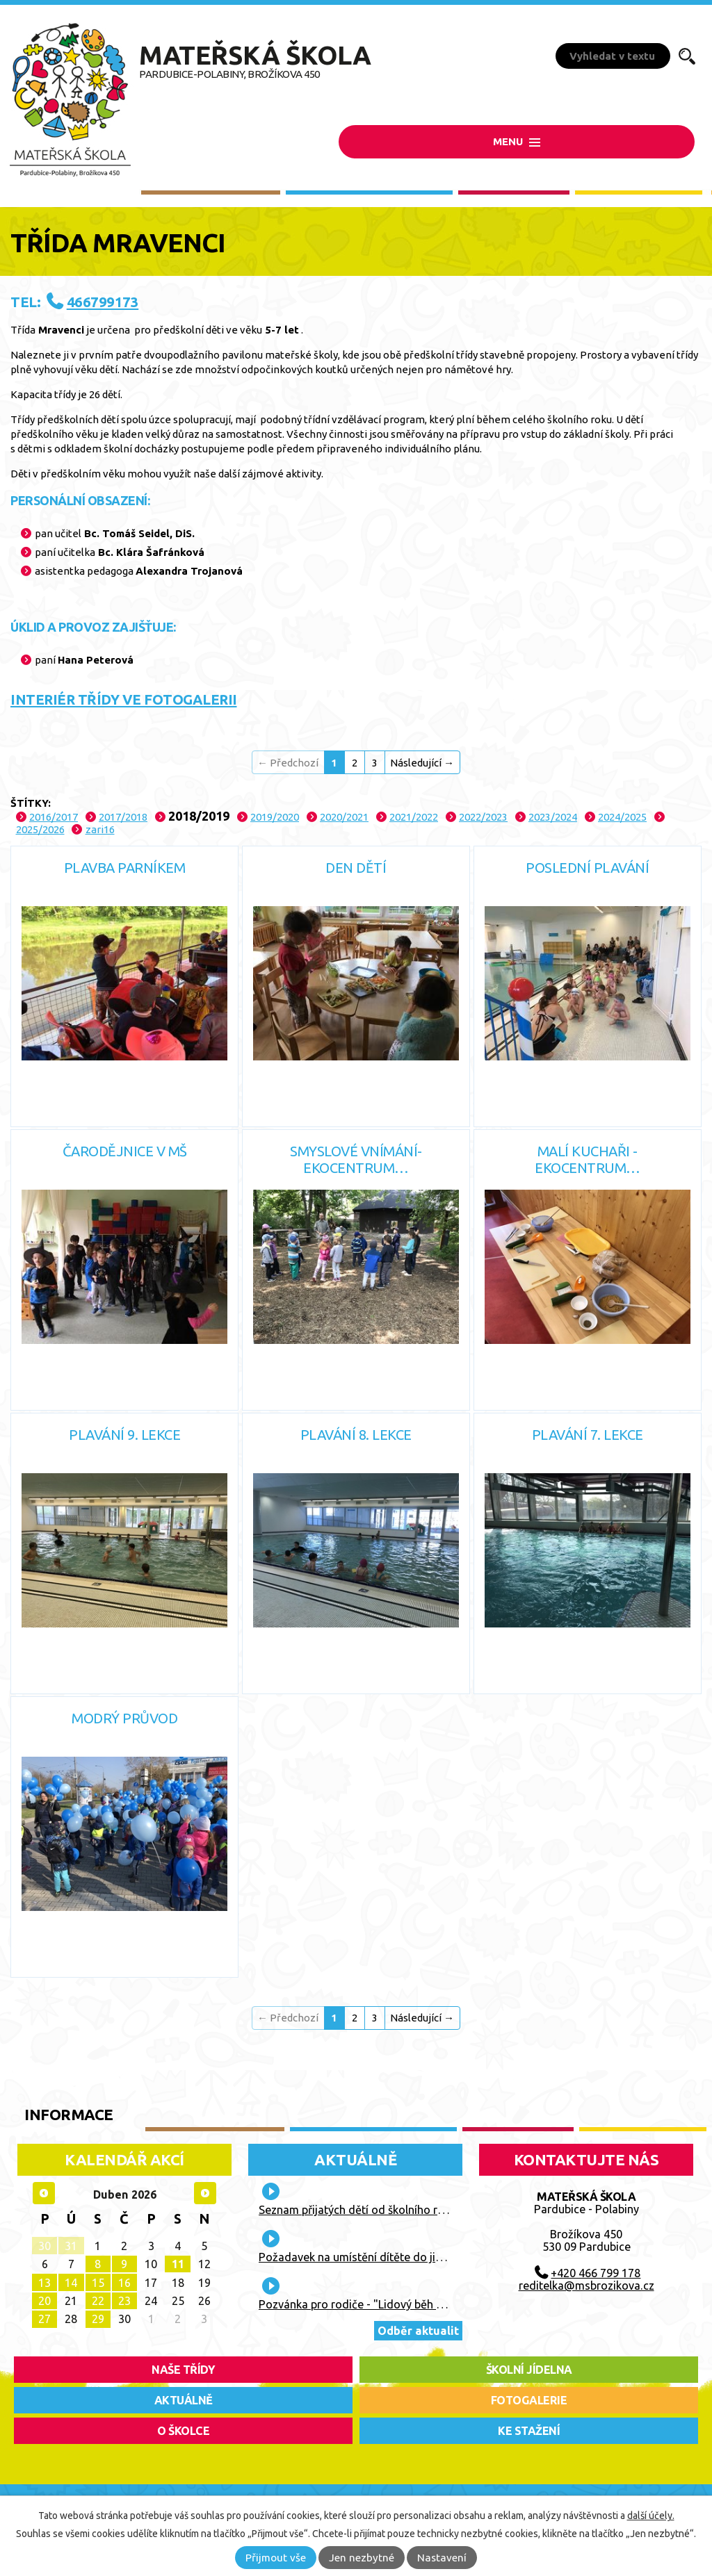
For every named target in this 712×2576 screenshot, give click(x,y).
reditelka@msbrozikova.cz (586, 2285)
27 (44, 2319)
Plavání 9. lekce (124, 1435)
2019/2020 (274, 817)
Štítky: (30, 803)
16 (124, 2282)
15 (98, 2282)
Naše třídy (183, 2369)
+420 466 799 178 (595, 2273)
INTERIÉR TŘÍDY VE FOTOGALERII (123, 699)
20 (44, 2301)
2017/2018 (123, 817)
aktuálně (183, 2400)
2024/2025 (622, 817)
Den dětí (355, 868)
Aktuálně (355, 2159)
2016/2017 (53, 817)
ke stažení (529, 2431)
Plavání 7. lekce (587, 1435)
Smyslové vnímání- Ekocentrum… (356, 1159)
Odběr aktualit (418, 2330)
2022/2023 (483, 817)
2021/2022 (413, 817)
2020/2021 (344, 817)
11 (178, 2264)
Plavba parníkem (125, 868)
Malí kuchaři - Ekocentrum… (587, 1159)
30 (44, 2246)
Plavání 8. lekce (356, 1435)
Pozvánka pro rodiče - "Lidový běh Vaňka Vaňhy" (383, 2304)
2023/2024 (552, 817)
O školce (183, 2431)
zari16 (100, 829)
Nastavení (442, 2557)
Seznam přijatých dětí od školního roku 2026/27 (380, 2210)
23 (124, 2301)
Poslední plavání (587, 868)
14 (71, 2282)
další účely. (650, 2515)
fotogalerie (529, 2400)
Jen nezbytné (361, 2557)
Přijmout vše (275, 2557)
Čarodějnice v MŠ (125, 1151)
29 (98, 2319)
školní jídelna (529, 2369)
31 (71, 2246)
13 (44, 2282)
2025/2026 (40, 829)
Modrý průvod (124, 1718)
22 (98, 2301)
